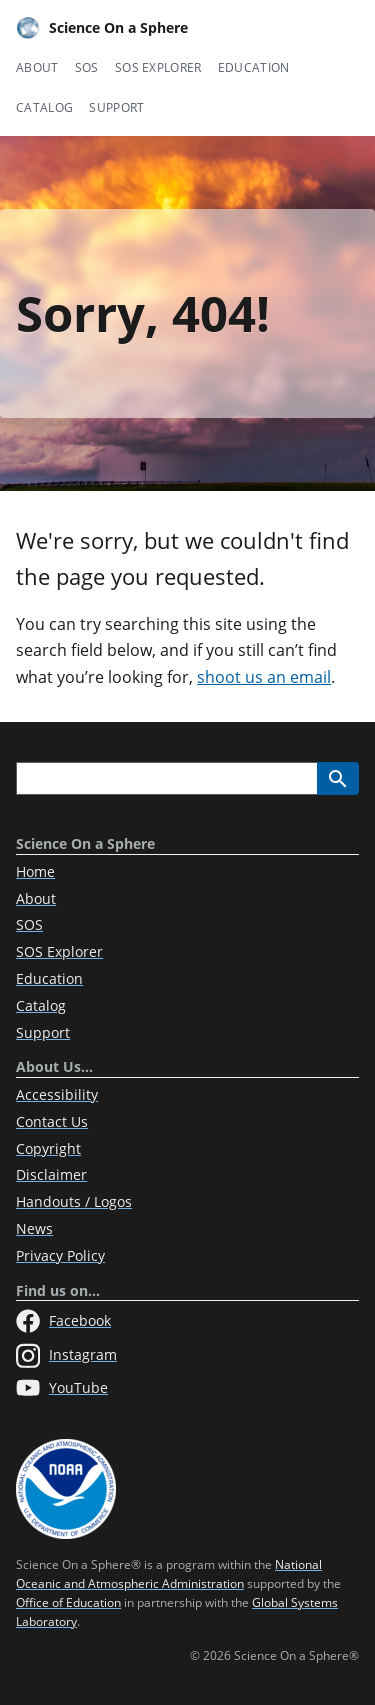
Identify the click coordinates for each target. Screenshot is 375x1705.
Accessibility (57, 1094)
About (37, 67)
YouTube (62, 1388)
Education (254, 67)
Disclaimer (51, 1174)
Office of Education (68, 1602)
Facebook (63, 1321)
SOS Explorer (158, 67)
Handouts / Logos (74, 1201)
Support (116, 107)
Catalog (44, 107)
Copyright (48, 1148)
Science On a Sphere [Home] (102, 28)
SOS (87, 67)
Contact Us (52, 1121)
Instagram (66, 1356)
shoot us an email (264, 677)
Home (35, 871)
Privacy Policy (60, 1255)
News (34, 1228)
